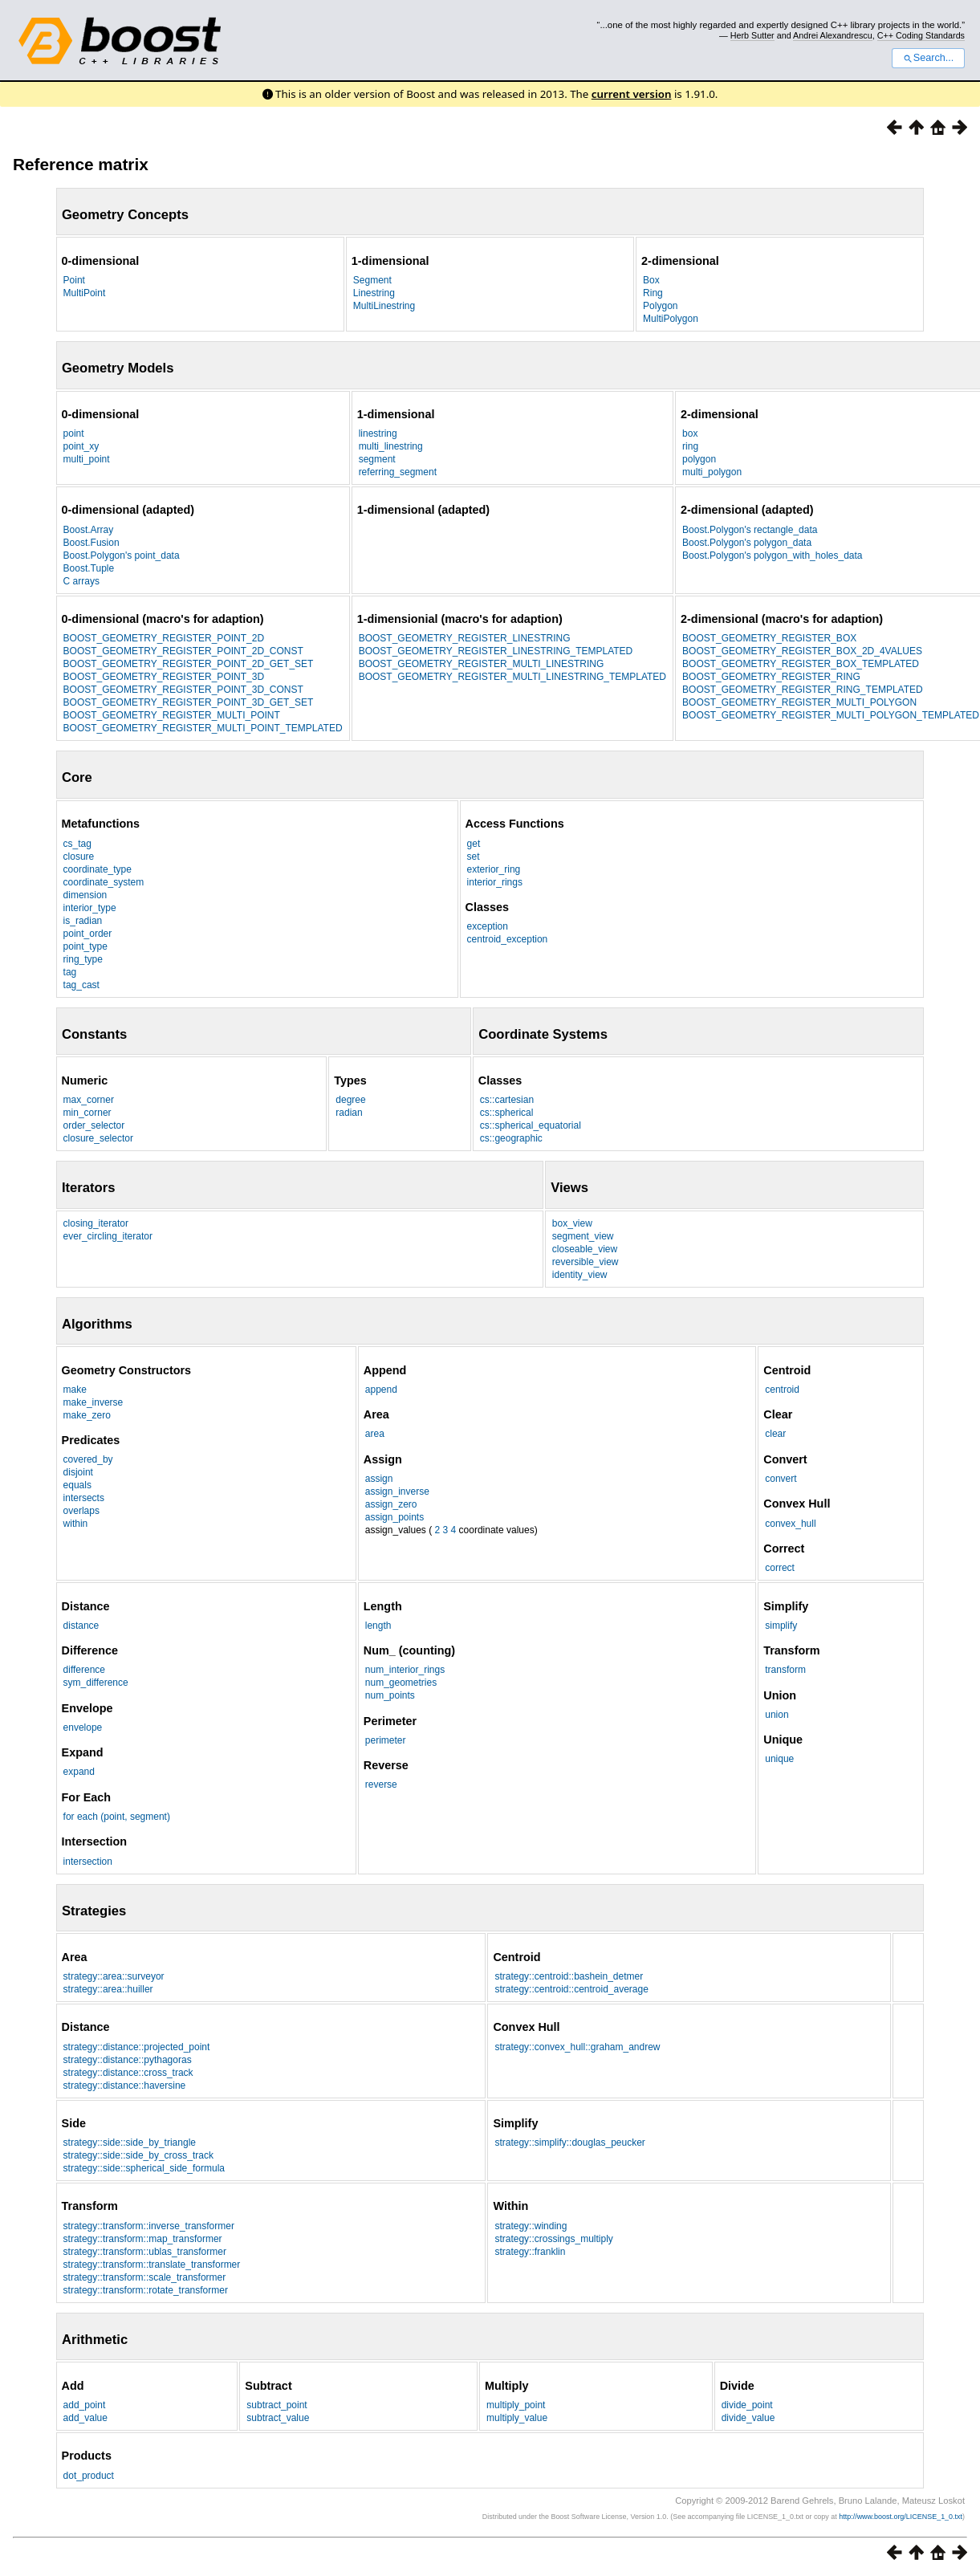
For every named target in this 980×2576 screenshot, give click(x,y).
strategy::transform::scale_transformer (144, 2277)
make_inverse (93, 1402)
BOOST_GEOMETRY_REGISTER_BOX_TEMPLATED (800, 663)
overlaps (81, 1510)
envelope (83, 1727)
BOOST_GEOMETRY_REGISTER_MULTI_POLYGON (799, 702)
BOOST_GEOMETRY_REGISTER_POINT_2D (164, 638)
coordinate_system (103, 882)
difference (84, 1669)
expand (79, 1771)
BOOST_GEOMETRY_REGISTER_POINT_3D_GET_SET (188, 702)
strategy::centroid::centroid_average (571, 1989)
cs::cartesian (507, 1099)
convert (780, 1478)
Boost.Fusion (91, 542)
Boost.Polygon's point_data (121, 555)
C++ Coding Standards (921, 35)
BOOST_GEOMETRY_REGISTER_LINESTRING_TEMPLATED (496, 651)
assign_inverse (397, 1491)
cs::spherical (507, 1112)
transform (785, 1669)
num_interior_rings (405, 1669)
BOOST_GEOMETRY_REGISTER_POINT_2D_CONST (183, 651)
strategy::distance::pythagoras (127, 2059)
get (474, 843)
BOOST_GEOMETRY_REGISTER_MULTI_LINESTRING (481, 663)
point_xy (81, 446)
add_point (84, 2405)
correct (780, 1567)
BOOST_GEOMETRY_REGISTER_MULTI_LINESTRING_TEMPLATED (512, 676)
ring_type (83, 959)
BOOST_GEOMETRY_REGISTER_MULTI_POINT (171, 715)
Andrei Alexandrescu (832, 35)
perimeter (385, 1740)
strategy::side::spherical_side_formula (144, 2168)
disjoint (78, 1472)
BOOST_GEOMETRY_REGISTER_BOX (769, 638)
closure (79, 856)
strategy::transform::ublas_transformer (144, 2251)
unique (779, 1758)
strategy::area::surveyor (114, 1976)
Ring (653, 293)
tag (70, 972)
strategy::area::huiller (108, 1989)
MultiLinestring (384, 305)
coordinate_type (97, 869)
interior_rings (495, 882)
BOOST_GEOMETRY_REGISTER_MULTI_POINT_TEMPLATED (203, 728)
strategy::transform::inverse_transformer (148, 2226)
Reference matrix (80, 164)
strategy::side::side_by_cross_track (138, 2155)
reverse (381, 1784)
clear (775, 1433)
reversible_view (585, 1262)
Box (651, 280)
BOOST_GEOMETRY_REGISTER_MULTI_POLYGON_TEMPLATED (830, 715)
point (73, 433)
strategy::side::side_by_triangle (129, 2142)
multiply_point (515, 2405)
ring (690, 446)
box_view (572, 1223)
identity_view (580, 1274)
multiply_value (516, 2417)
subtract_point (276, 2405)
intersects (83, 1498)
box (689, 433)
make (75, 1389)
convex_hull (790, 1523)
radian (348, 1112)
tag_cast (81, 985)
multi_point (86, 459)
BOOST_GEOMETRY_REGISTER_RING (771, 676)
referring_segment (398, 472)
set (473, 856)
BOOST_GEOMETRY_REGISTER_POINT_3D (164, 676)
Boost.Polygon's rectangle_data (749, 529)
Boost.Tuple (89, 568)
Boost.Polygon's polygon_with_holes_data (772, 555)
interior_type (89, 908)
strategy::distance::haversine (124, 2085)
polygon (699, 459)
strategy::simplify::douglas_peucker (569, 2142)
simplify (781, 1625)
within (75, 1523)
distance (81, 1625)
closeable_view (584, 1249)
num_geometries (401, 1682)
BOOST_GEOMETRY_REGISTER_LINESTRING (465, 638)
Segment (372, 280)
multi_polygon (712, 472)
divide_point (747, 2405)
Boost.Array (88, 529)
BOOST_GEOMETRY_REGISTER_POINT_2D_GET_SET (188, 663)
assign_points (394, 1517)
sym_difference (95, 1682)
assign (379, 1478)
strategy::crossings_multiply (553, 2238)
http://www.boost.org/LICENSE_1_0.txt (900, 2517)
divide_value (748, 2417)
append (381, 1389)
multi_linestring (391, 446)
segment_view (583, 1236)
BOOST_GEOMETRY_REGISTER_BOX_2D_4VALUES (802, 651)
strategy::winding (530, 2226)
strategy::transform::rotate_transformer (145, 2290)
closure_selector (98, 1138)
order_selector (94, 1125)
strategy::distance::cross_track (128, 2072)
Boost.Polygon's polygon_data (746, 542)
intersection (87, 1861)
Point (74, 280)
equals (77, 1485)
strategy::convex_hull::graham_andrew (577, 2047)
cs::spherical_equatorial (530, 1125)
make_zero (87, 1415)
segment (377, 459)
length (378, 1625)
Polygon (660, 305)
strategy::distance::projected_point (136, 2047)
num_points (390, 1695)
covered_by (88, 1459)
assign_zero (391, 1504)
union (776, 1714)
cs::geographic (511, 1138)
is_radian (83, 920)
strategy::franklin (529, 2251)
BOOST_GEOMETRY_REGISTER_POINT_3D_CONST (183, 689)
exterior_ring (494, 869)
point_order (87, 933)
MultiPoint (84, 293)
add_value (85, 2417)
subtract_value (277, 2417)
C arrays (81, 581)
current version (632, 94)
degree (350, 1099)
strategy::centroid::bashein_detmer (568, 1976)
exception (487, 926)
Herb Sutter (752, 35)
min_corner (87, 1112)
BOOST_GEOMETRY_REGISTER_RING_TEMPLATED (802, 689)
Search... (928, 57)
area (374, 1433)
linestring (378, 433)
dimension (85, 895)
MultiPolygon (670, 318)
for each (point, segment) (116, 1816)
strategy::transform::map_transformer (142, 2238)
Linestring (374, 293)
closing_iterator (95, 1223)
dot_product (88, 2475)
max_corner (88, 1099)
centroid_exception (507, 939)
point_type (85, 946)
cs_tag (77, 843)
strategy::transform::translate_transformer (152, 2264)
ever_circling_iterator (107, 1236)
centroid (782, 1389)
